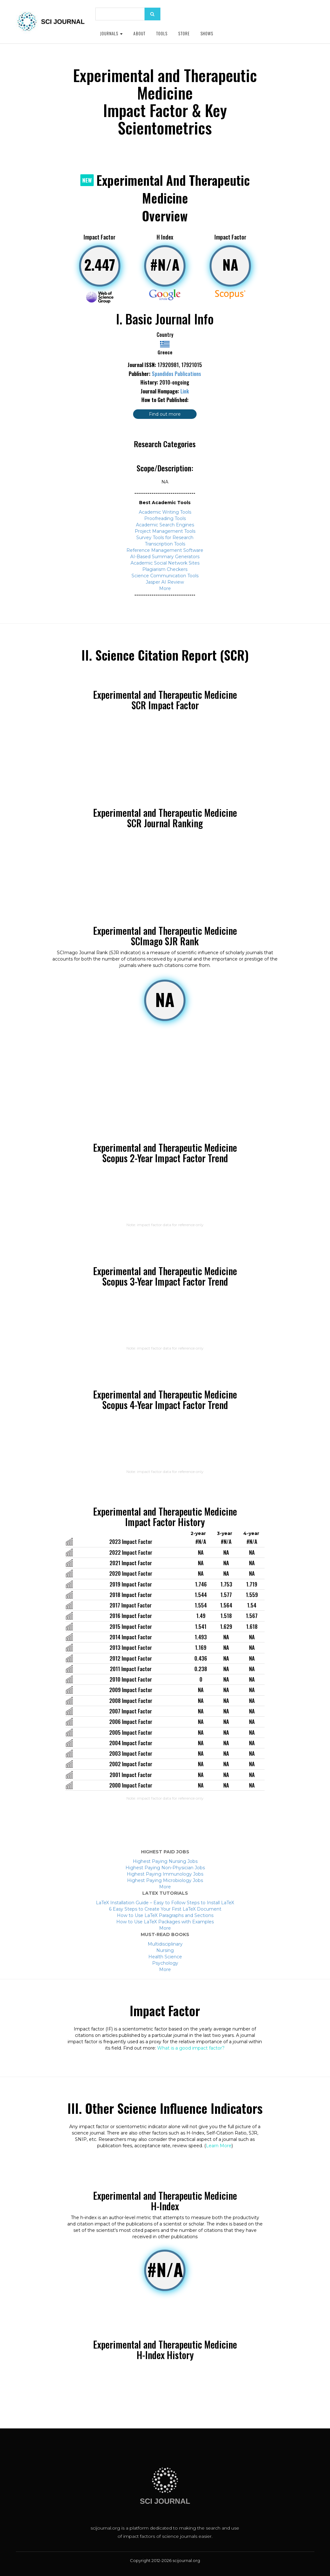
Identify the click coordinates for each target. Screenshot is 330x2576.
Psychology (165, 1963)
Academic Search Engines (165, 525)
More (165, 588)
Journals (111, 33)
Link (184, 391)
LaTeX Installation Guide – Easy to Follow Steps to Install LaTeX (165, 1903)
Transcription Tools (165, 544)
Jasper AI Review (165, 582)
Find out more (165, 414)
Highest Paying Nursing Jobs (165, 1861)
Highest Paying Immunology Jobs (165, 1874)
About (139, 33)
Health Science (165, 1957)
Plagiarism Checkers (164, 569)
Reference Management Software (164, 550)
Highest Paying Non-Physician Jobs (165, 1868)
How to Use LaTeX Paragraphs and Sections (165, 1915)
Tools (162, 33)
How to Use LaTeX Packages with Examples (165, 1922)
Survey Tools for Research (164, 537)
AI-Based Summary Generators (164, 556)
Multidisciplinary (165, 1944)
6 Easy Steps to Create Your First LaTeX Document (165, 1909)
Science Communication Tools (165, 576)
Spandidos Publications (176, 374)
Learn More (219, 2146)
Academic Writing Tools (165, 512)
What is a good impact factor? (191, 2048)
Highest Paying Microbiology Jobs (165, 1880)
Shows (206, 33)
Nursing (165, 1950)
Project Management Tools (165, 531)
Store (184, 33)
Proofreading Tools (165, 518)
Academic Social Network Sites (165, 563)
